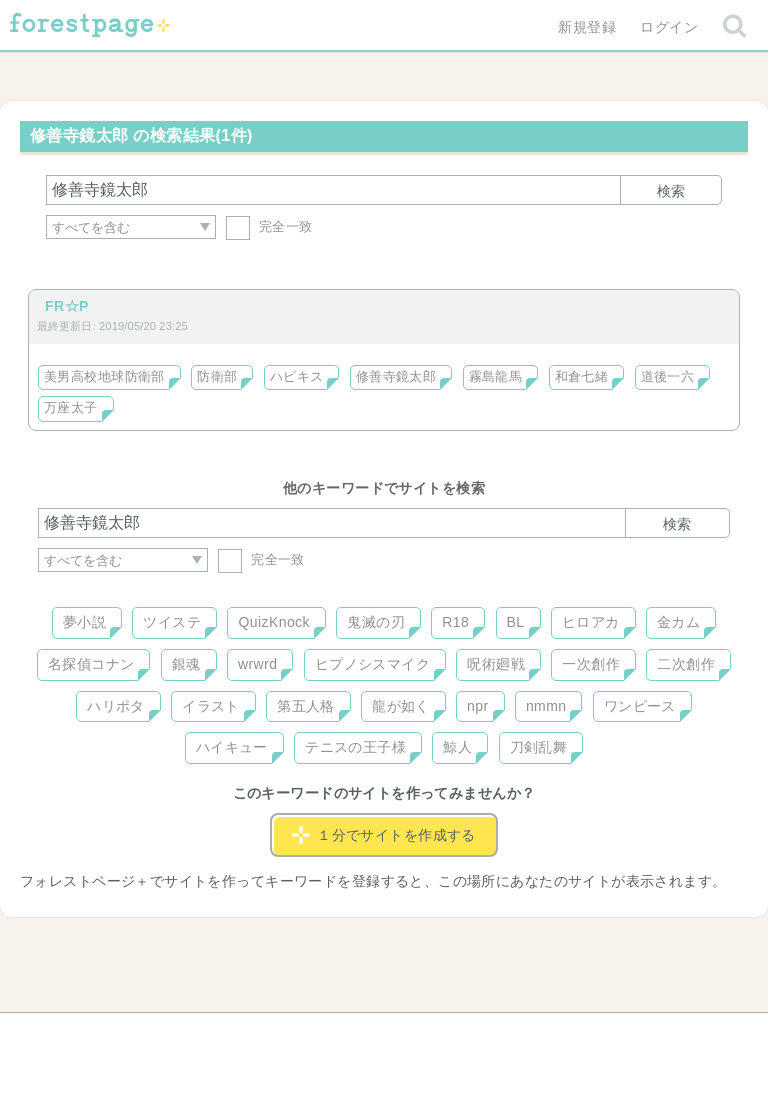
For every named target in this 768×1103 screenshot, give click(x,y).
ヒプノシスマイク (372, 664)
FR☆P (67, 306)
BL (516, 622)
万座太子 (71, 408)
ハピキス (297, 377)
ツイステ (172, 622)
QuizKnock (273, 622)
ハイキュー (232, 747)
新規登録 (587, 27)
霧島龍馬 (496, 377)
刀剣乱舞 (539, 747)
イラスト (211, 706)
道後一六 (668, 377)
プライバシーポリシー (600, 1035)
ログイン (669, 27)
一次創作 (591, 664)
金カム (678, 622)
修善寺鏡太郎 (396, 377)
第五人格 (306, 706)
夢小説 (84, 622)
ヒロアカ (591, 622)
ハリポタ (116, 706)
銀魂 (186, 664)
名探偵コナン (91, 664)
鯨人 (457, 747)
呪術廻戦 (496, 664)
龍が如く (401, 706)
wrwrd (257, 664)
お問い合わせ (239, 1035)
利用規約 (356, 1035)
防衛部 (217, 377)
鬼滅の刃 (376, 622)
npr (478, 706)
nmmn (546, 706)
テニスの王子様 (355, 747)
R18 (455, 622)
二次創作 (686, 664)
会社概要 (461, 1035)
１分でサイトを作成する (384, 835)
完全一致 (269, 226)
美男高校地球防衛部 (104, 377)
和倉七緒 (582, 377)
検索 (671, 191)
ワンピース (640, 706)
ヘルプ (128, 1035)
